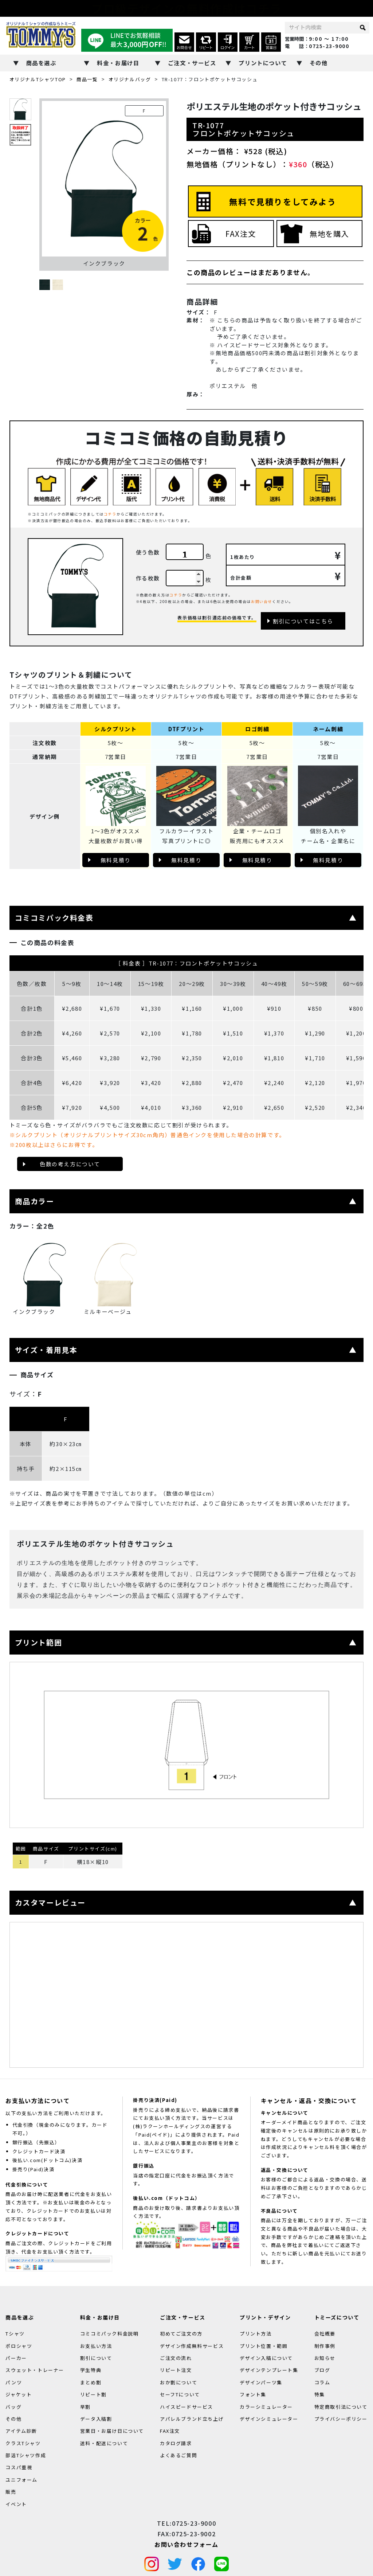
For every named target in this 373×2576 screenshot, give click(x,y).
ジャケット (18, 2394)
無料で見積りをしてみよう (282, 201)
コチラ (110, 514)
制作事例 (324, 2345)
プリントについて (263, 63)
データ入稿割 (96, 2418)
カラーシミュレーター (266, 2406)
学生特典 (90, 2369)
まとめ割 (90, 2382)
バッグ (13, 2406)
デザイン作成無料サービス (192, 2345)
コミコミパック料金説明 (109, 2333)
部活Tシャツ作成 (25, 2455)
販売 (10, 2491)
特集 (319, 2394)
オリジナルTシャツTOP (37, 79)
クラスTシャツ (22, 2443)
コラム (322, 2382)
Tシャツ (14, 2333)
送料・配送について (104, 2443)
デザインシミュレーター (269, 2418)
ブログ (322, 2369)
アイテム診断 (21, 2430)
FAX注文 (240, 233)
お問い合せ (261, 601)
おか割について (178, 2382)
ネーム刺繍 (328, 729)
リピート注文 (176, 2369)
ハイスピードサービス (186, 2406)
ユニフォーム (21, 2479)
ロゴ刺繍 (257, 729)
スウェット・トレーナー (34, 2369)
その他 (319, 63)
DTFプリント (186, 729)
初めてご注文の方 (181, 2333)
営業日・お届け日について (112, 2430)
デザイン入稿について (266, 2357)
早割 (85, 2406)
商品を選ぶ (41, 63)
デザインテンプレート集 (269, 2369)
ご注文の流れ (176, 2357)
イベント (16, 2504)
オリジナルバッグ (130, 79)
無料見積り (116, 860)
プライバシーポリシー (341, 2418)
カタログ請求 (176, 2443)
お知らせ (324, 2357)
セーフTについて (180, 2394)
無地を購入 (329, 233)
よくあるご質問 (178, 2455)
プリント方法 (256, 2333)
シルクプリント (115, 729)
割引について (96, 2357)
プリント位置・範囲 (263, 2345)
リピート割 (93, 2394)
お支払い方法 (96, 2345)
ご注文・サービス (192, 63)
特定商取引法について (341, 2406)
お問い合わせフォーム (186, 2544)
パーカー (16, 2357)
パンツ (13, 2382)
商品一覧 (87, 79)
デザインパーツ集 (261, 2382)
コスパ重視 (18, 2467)
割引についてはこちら (303, 621)
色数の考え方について (70, 1164)
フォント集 (253, 2394)
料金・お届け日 (118, 63)
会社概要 (324, 2333)
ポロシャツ (18, 2345)
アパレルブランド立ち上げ (192, 2418)
